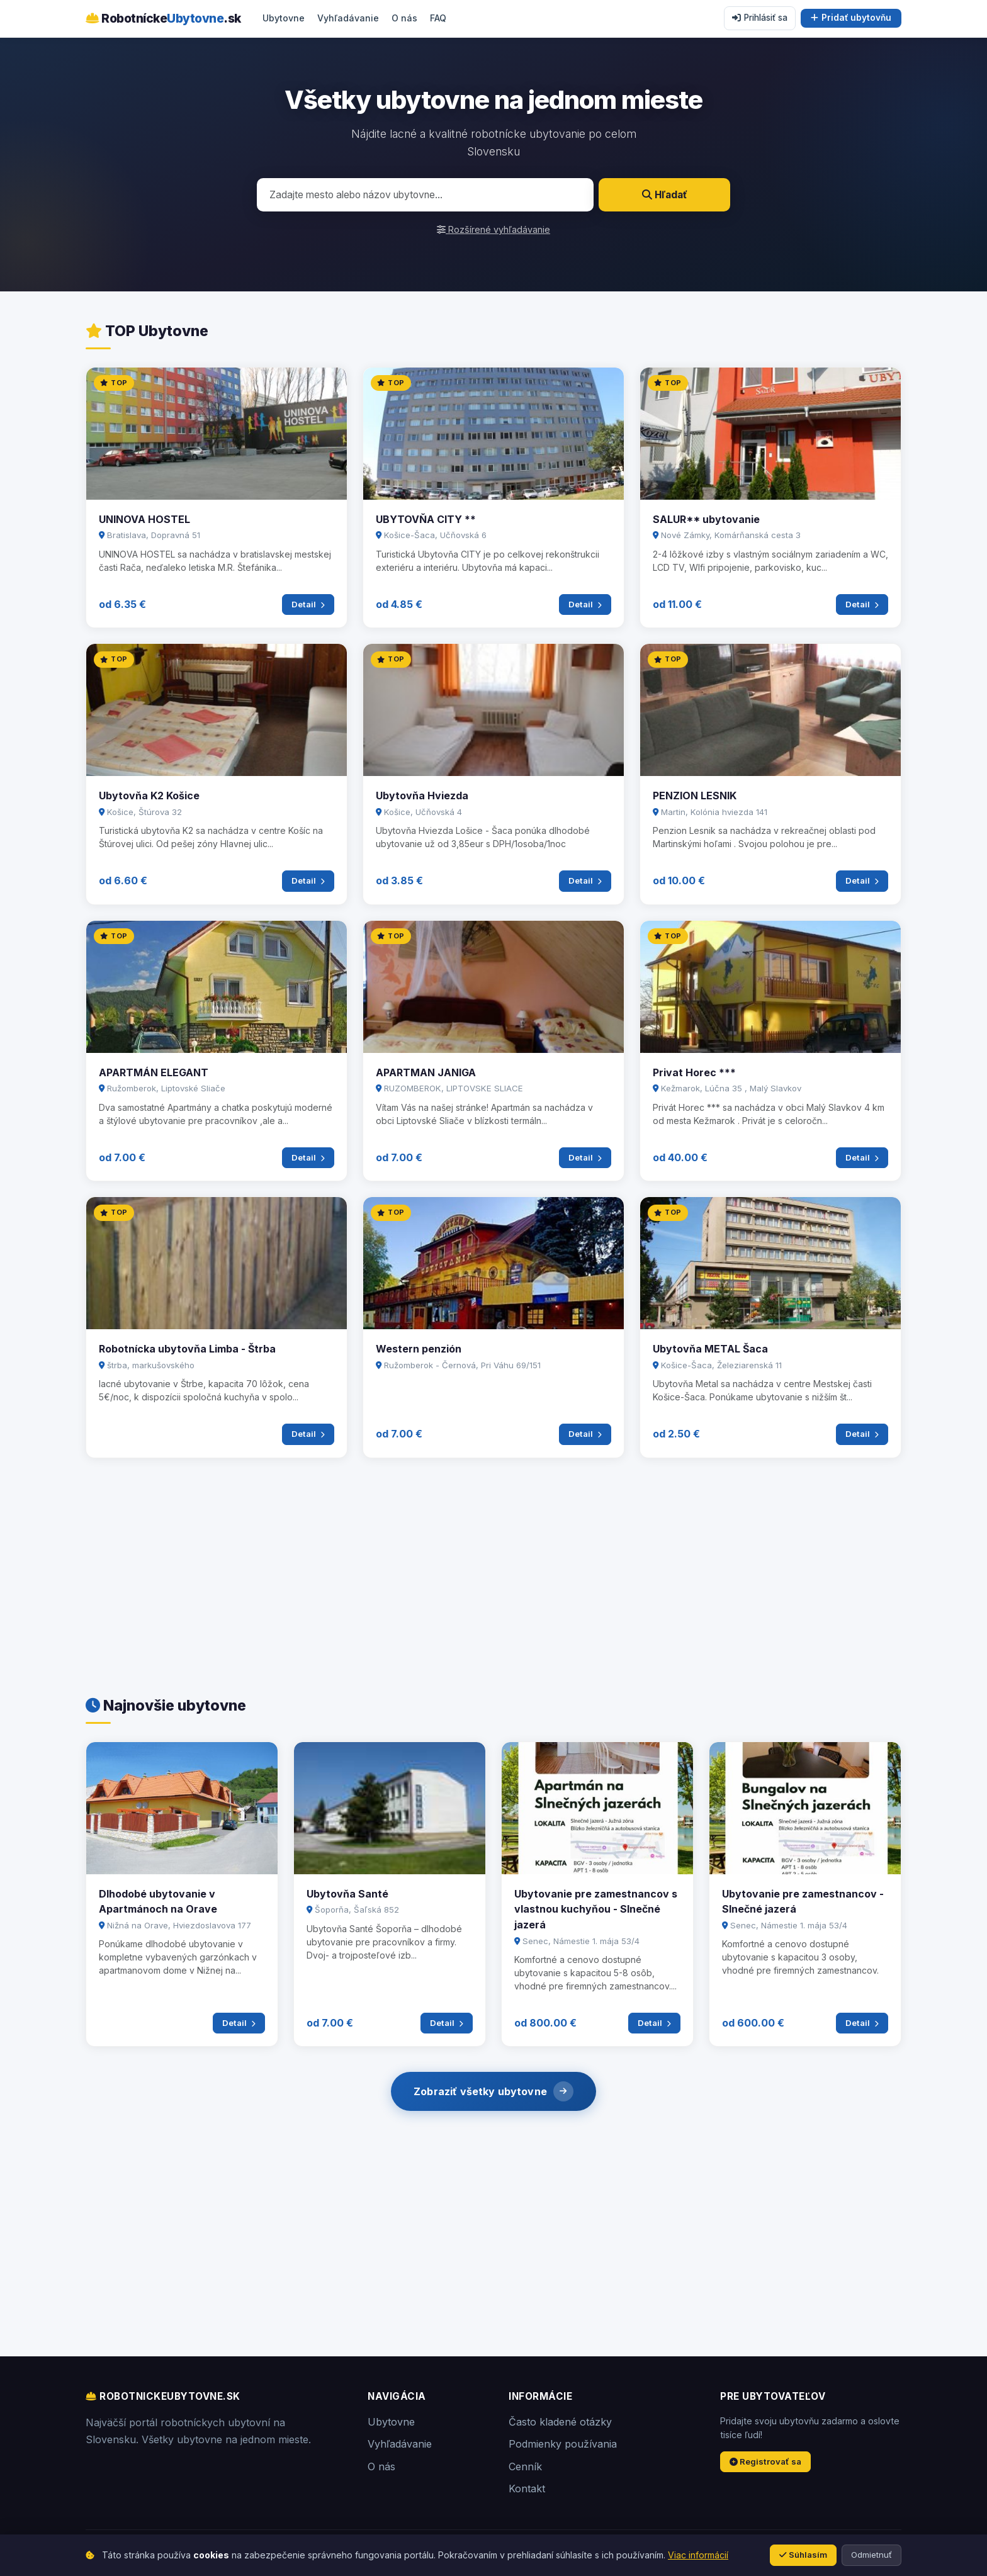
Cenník (525, 2466)
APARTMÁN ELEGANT (153, 1072)
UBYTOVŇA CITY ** (426, 519)
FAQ (438, 18)
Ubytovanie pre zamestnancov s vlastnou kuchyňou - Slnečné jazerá (595, 1909)
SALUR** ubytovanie (706, 519)
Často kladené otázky (560, 2422)
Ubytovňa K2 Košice (149, 795)
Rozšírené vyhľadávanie (493, 229)
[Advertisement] (463, 1571)
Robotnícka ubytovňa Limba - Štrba (187, 1348)
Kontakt (527, 2488)
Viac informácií (698, 2555)
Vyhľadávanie (348, 18)
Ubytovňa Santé (347, 1893)
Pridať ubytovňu (851, 18)
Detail (308, 604)
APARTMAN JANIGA (426, 1072)
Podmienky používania (563, 2444)
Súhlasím (803, 2555)
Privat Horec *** (694, 1072)
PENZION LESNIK (694, 795)
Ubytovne (283, 18)
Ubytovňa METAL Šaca (710, 1348)
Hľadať (664, 195)
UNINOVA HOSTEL (144, 519)
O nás (404, 18)
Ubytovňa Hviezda (422, 795)
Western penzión (418, 1348)
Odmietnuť (871, 2555)
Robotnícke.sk (163, 18)
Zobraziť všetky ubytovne (493, 2091)
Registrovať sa (765, 2461)
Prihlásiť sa (759, 18)
